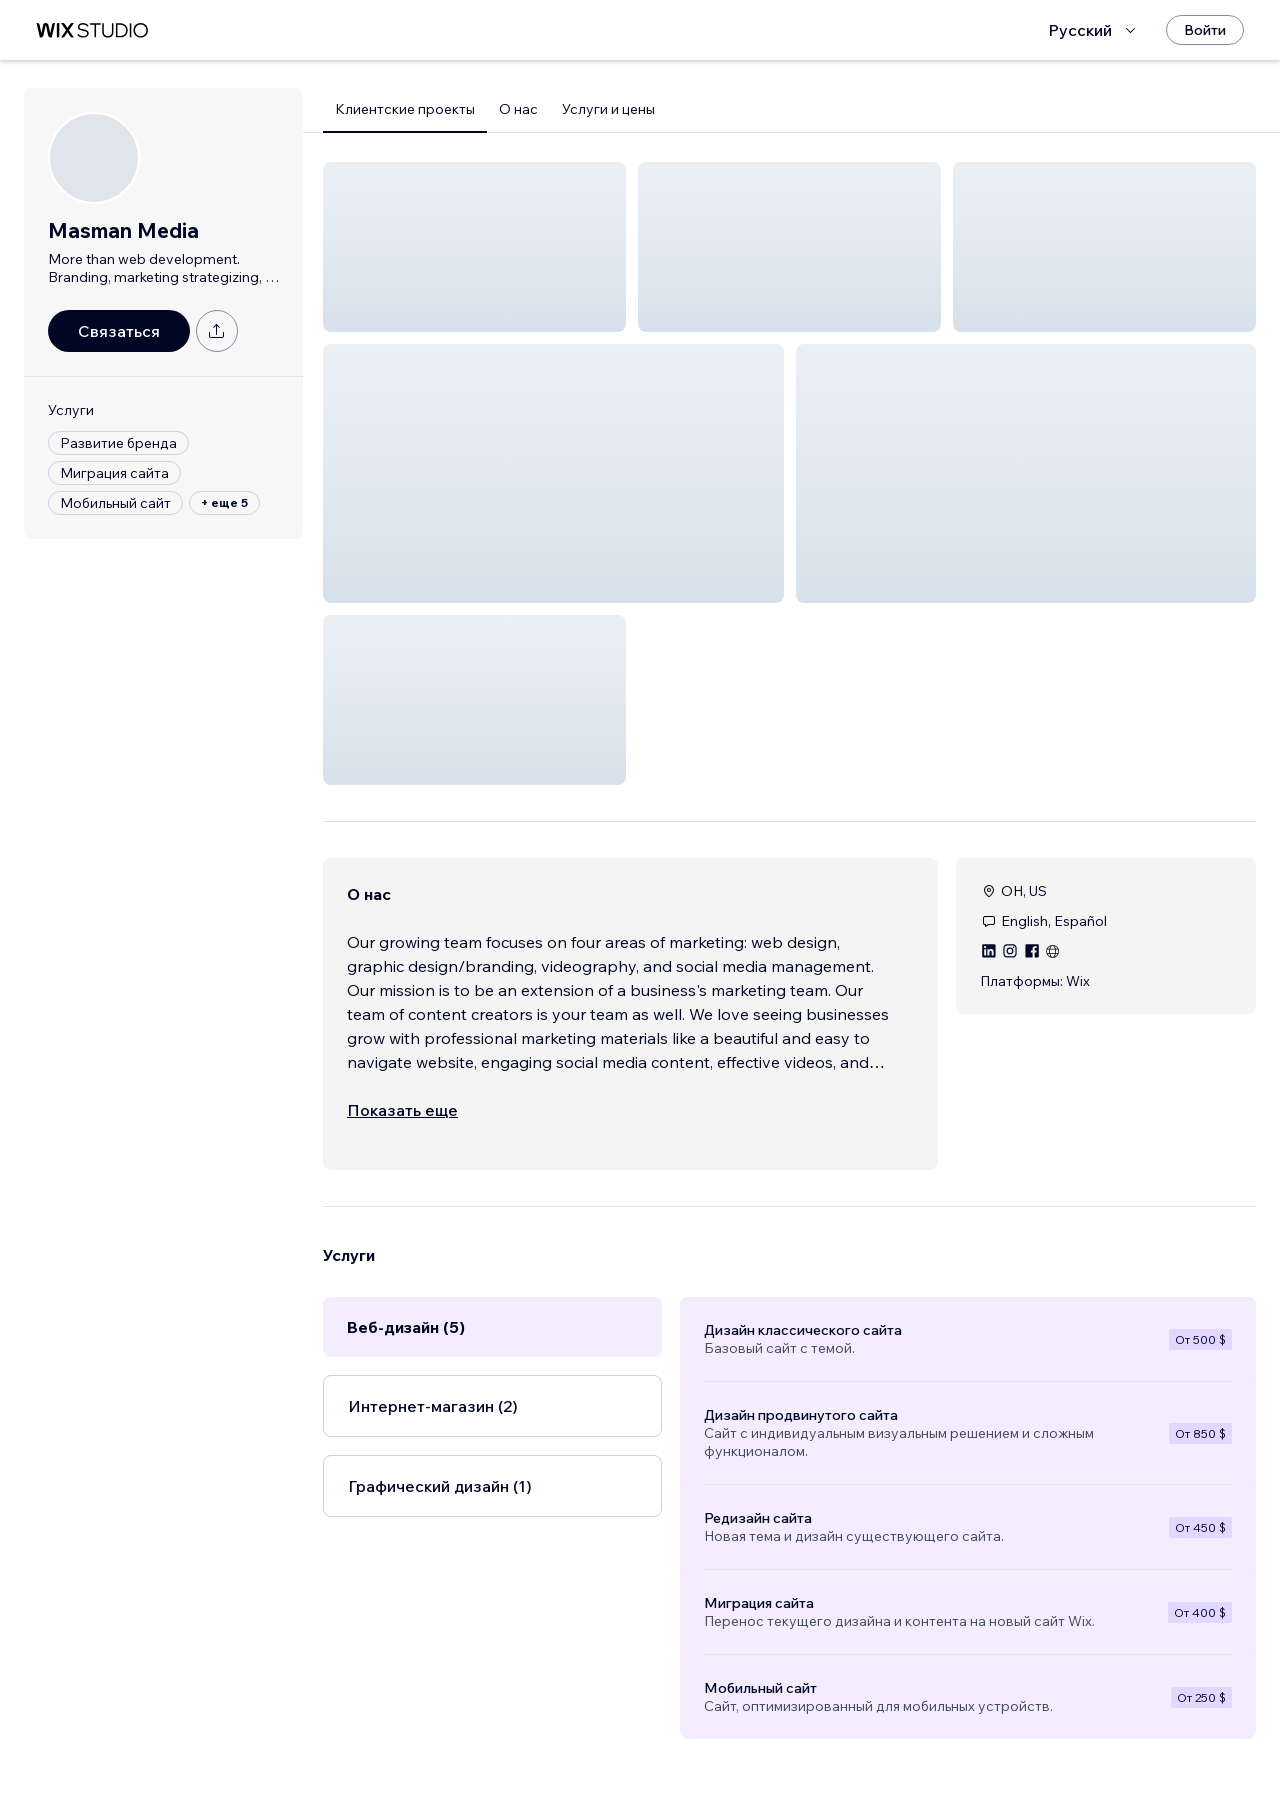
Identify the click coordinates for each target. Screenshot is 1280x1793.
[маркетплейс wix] (92, 30)
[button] (474, 247)
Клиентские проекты (405, 109)
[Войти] (1205, 30)
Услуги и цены (608, 109)
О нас (518, 109)
